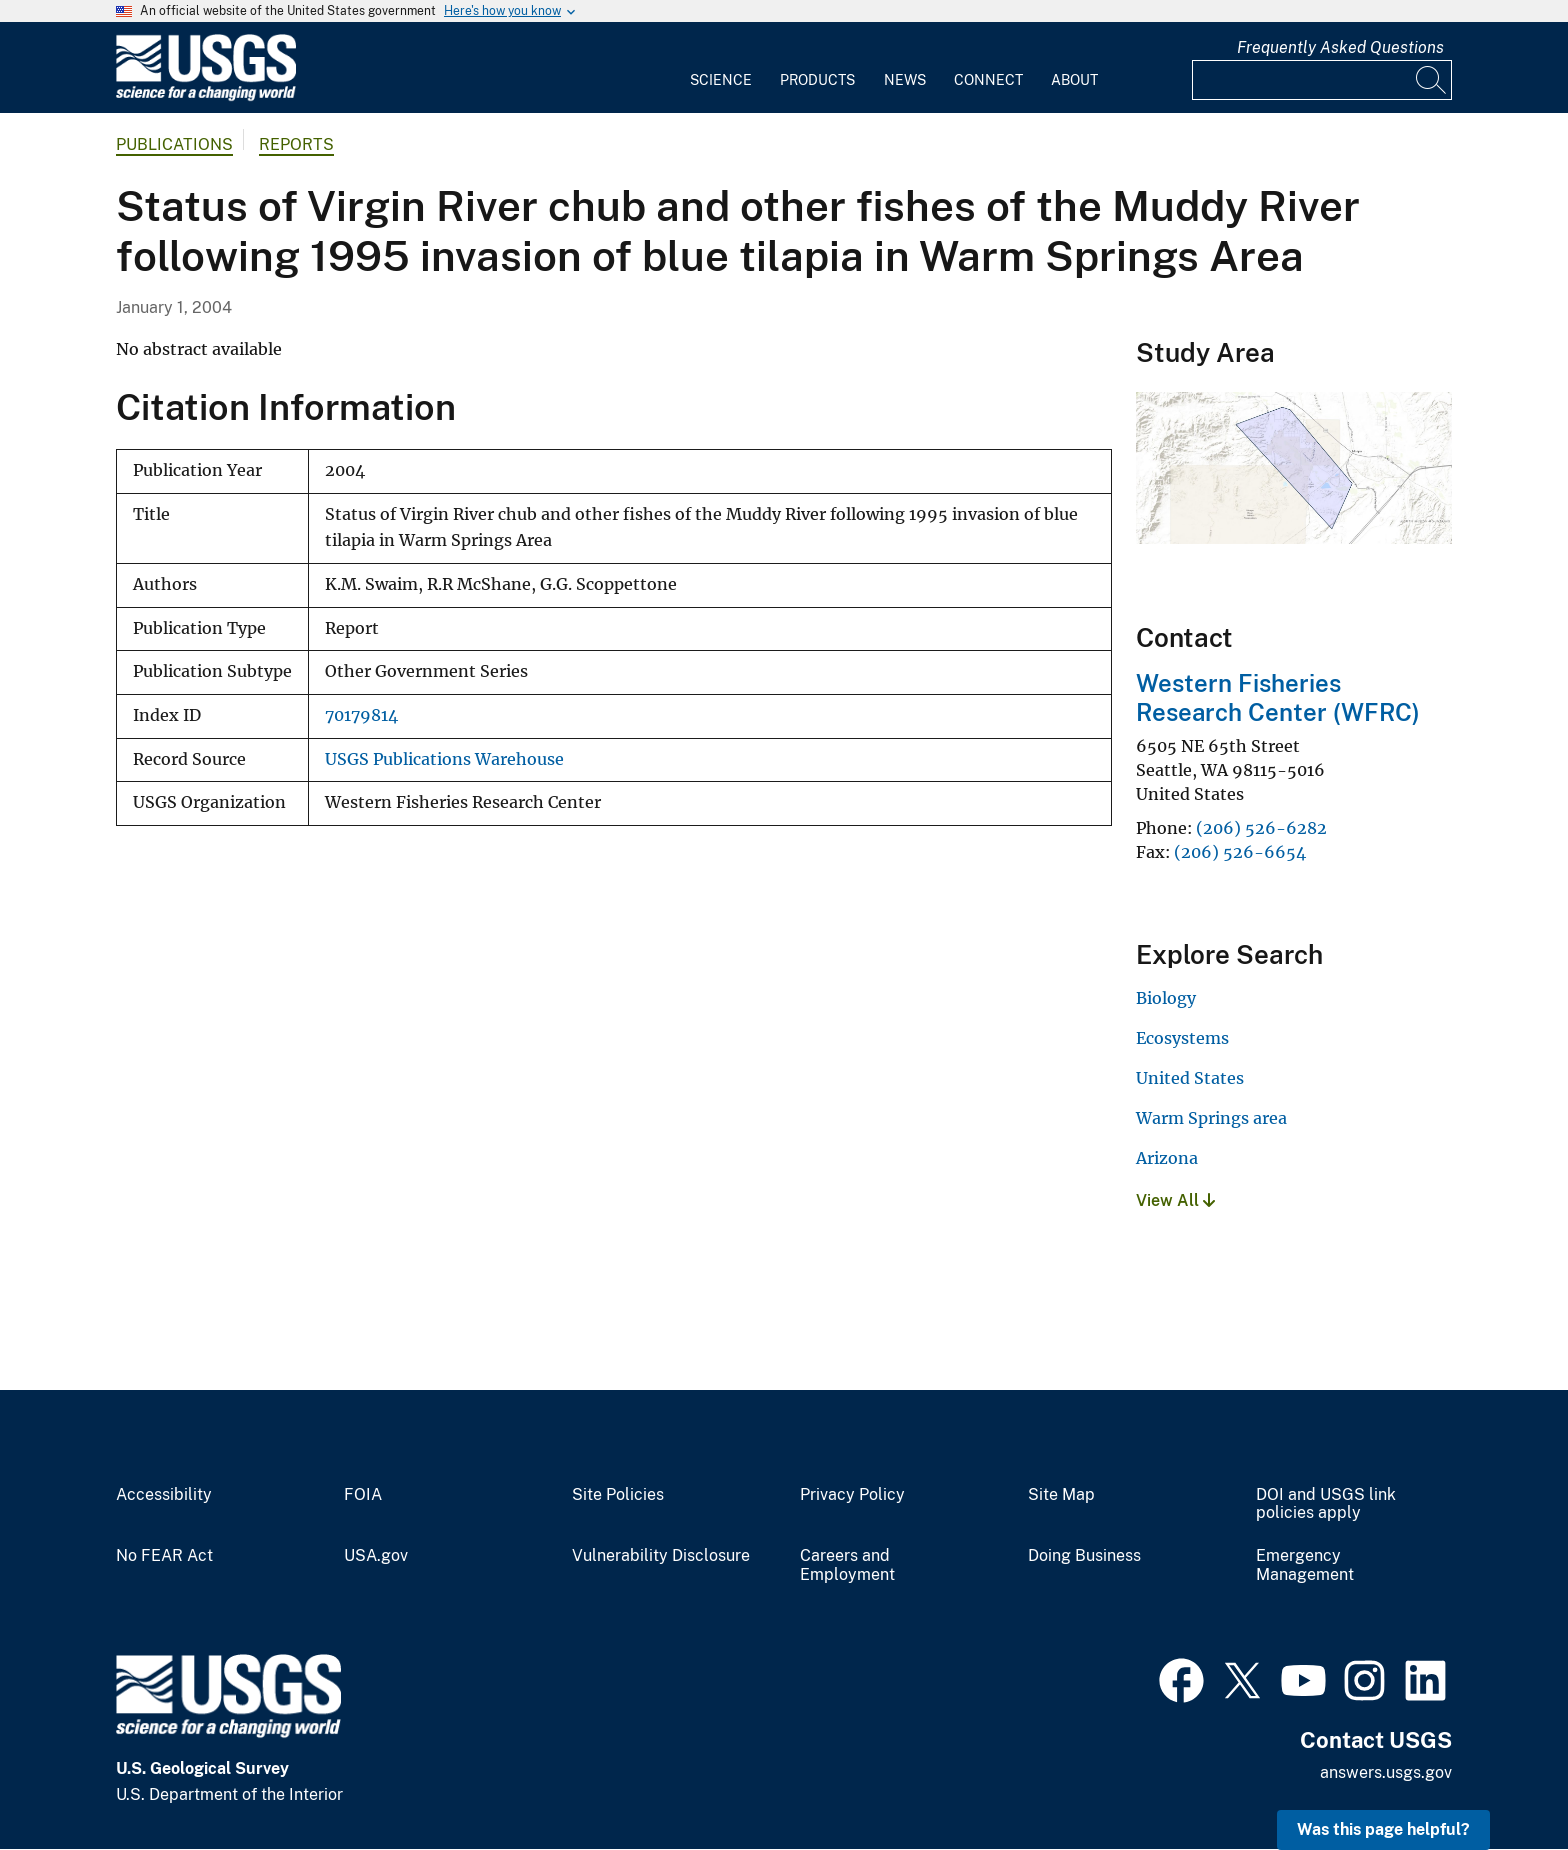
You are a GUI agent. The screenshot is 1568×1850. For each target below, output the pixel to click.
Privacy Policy (852, 1495)
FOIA (363, 1495)
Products (817, 80)
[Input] (1322, 80)
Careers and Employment (847, 1565)
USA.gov (376, 1556)
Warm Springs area (1211, 1118)
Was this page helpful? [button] (1383, 1829)
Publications (174, 144)
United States (1190, 1078)
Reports (296, 144)
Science (721, 80)
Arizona (1167, 1158)
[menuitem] (721, 68)
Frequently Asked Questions (1340, 47)
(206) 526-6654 (1240, 852)
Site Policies (618, 1495)
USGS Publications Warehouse (444, 759)
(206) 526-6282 (1261, 828)
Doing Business (1084, 1556)
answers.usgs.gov (1386, 1772)
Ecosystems (1182, 1038)
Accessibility (164, 1495)
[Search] (1432, 80)
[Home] (206, 96)
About (1074, 80)
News (905, 80)
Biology (1166, 998)
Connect (988, 80)
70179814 (361, 715)
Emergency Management (1305, 1565)
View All (1175, 1200)
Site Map (1061, 1495)
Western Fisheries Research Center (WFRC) (1278, 697)
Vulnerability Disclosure (661, 1556)
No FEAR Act (164, 1556)
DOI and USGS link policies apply (1326, 1504)
